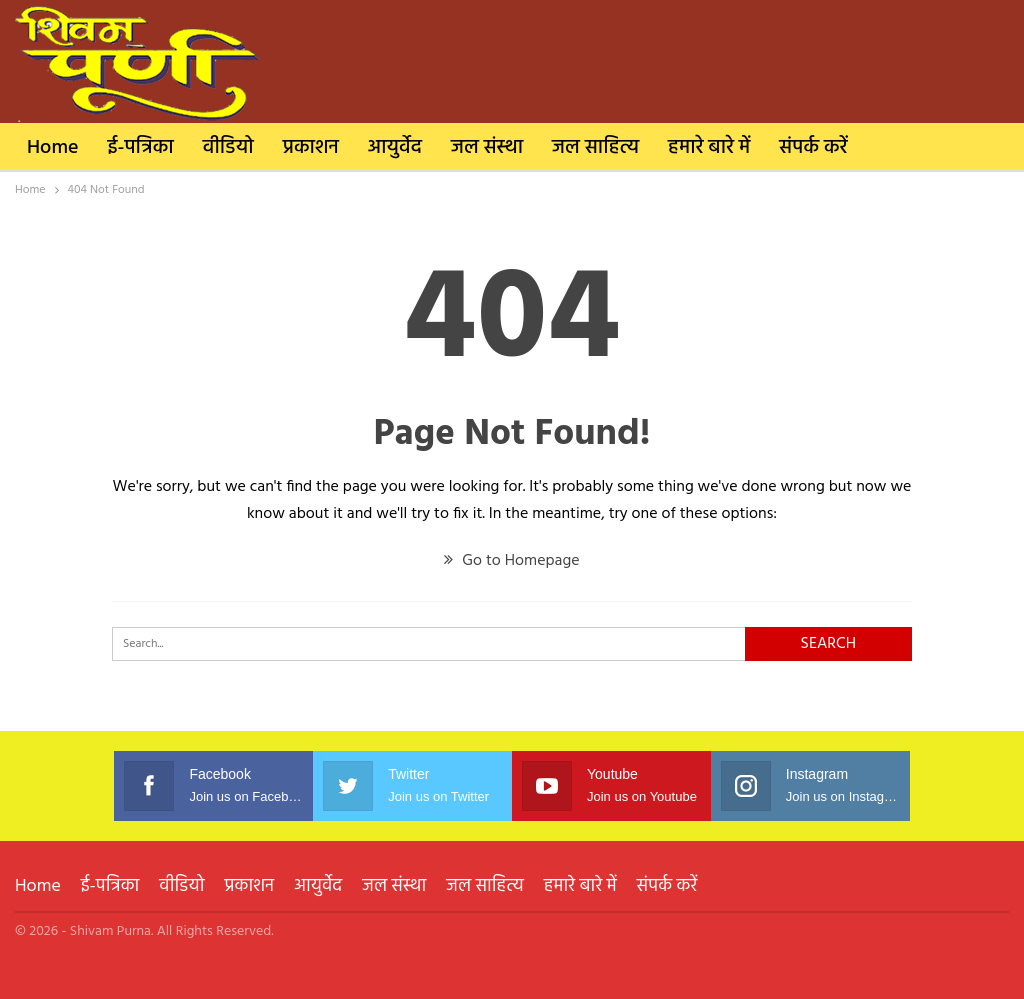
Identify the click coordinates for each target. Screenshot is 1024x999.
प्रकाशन (311, 148)
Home (53, 148)
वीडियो (228, 148)
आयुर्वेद (395, 148)
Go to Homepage (511, 561)
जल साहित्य (595, 148)
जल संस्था (487, 148)
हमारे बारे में (709, 148)
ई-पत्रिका (141, 148)
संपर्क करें (813, 148)
